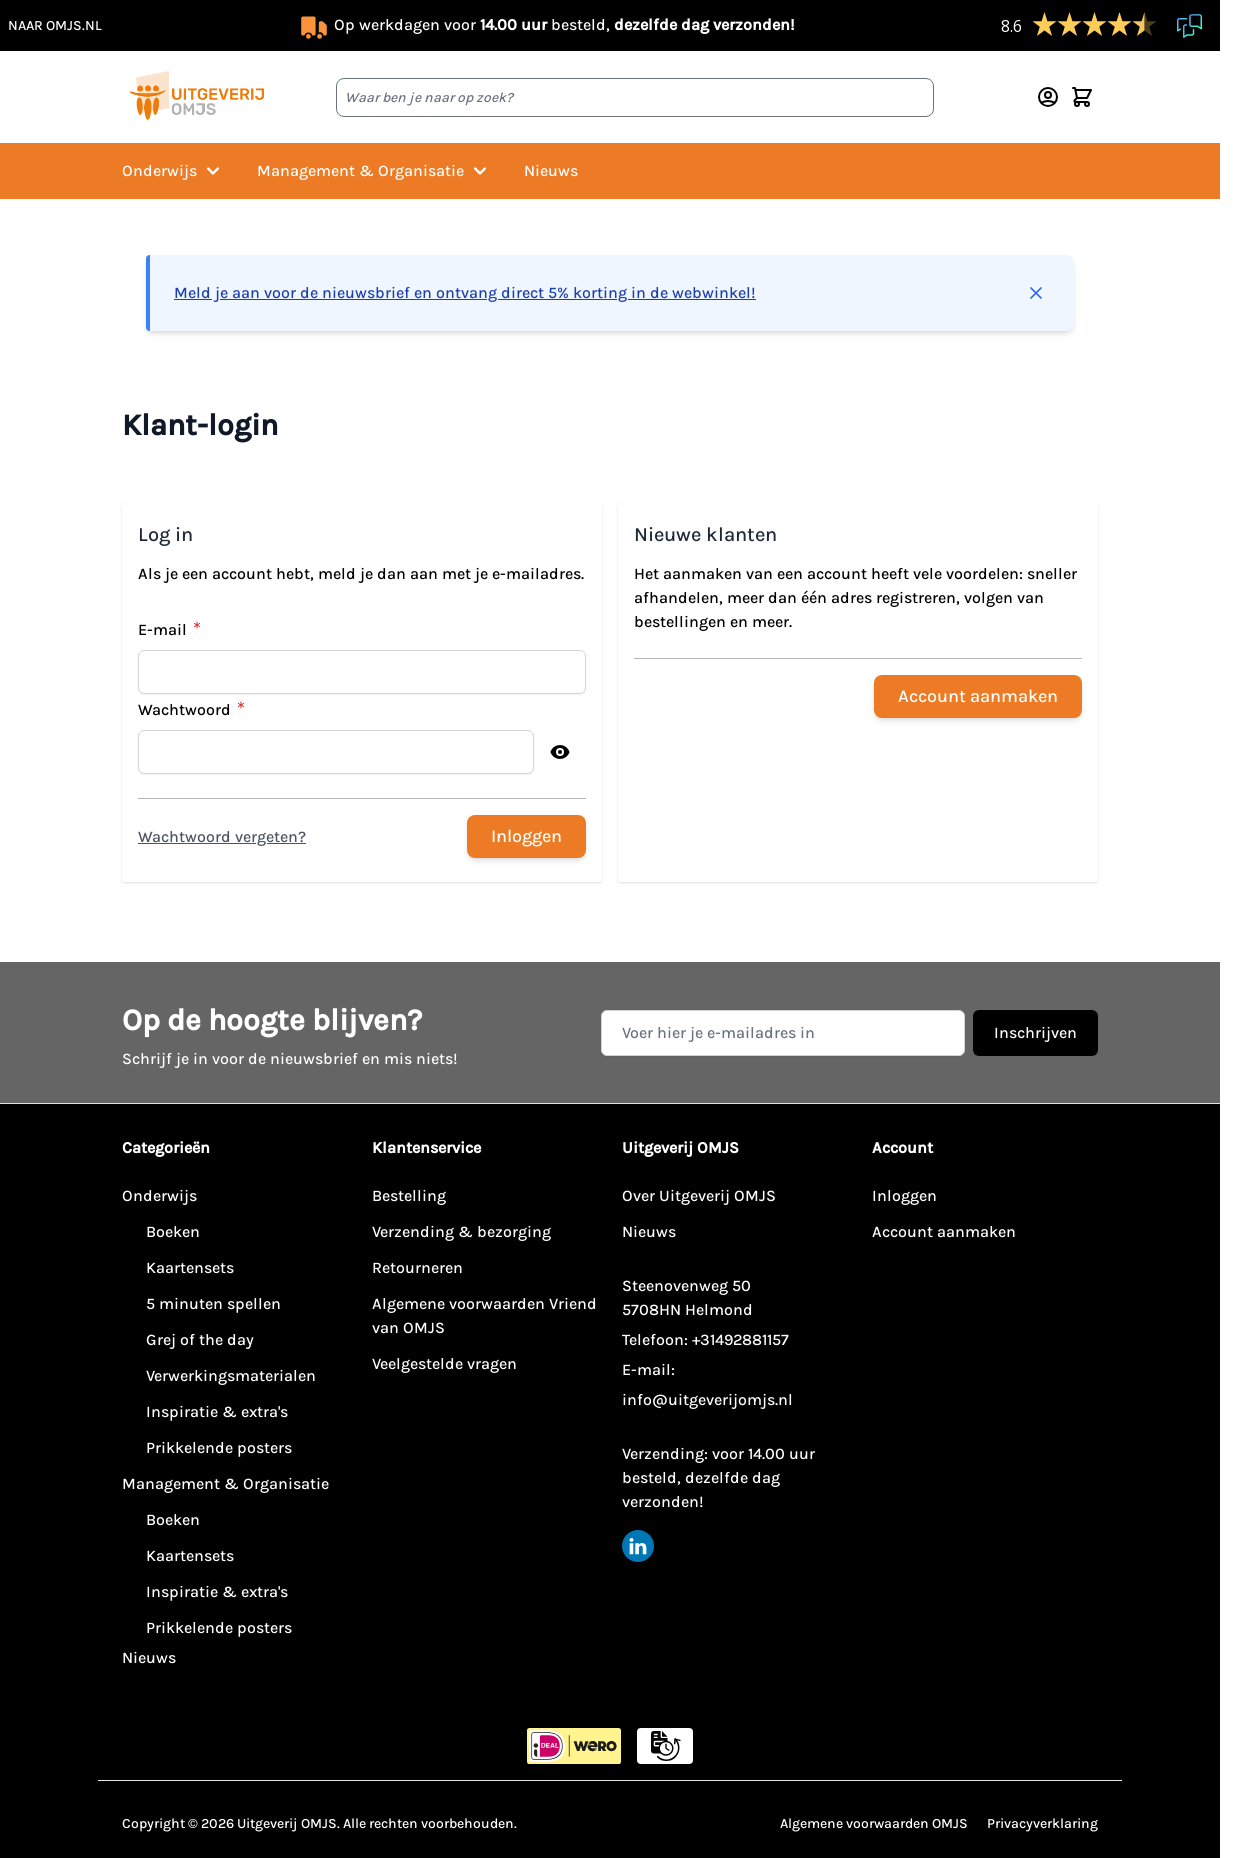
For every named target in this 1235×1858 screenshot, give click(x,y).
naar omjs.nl (55, 25)
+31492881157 (740, 1339)
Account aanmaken (944, 1231)
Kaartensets (190, 1267)
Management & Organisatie (374, 171)
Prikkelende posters (219, 1447)
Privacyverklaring (1042, 1823)
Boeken (173, 1231)
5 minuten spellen (213, 1303)
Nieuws (551, 170)
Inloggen (904, 1195)
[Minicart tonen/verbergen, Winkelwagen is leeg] (1082, 97)
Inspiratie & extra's (217, 1411)
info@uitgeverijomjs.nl (707, 1399)
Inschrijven (1035, 1032)
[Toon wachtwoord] (560, 752)
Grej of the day (200, 1339)
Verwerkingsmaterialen (231, 1375)
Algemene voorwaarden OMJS (874, 1823)
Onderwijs (173, 171)
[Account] (1048, 97)
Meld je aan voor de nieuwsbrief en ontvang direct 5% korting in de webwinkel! (465, 292)
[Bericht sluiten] (1036, 293)
